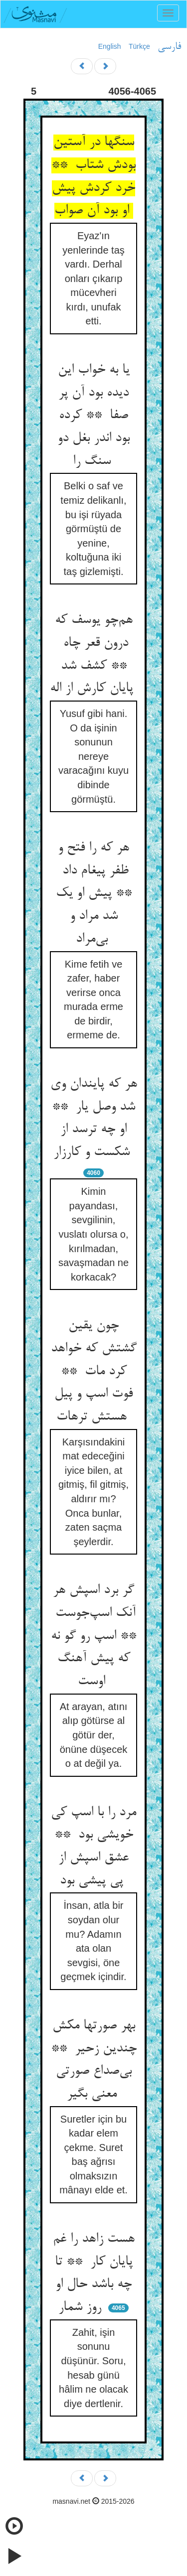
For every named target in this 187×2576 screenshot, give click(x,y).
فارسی (169, 47)
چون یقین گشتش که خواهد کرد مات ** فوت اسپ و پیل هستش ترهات (94, 1371)
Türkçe (139, 46)
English (109, 46)
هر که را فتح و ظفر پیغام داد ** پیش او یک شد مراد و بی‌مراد (94, 893)
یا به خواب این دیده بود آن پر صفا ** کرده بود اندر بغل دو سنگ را (93, 415)
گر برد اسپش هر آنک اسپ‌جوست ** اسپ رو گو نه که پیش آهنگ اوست (93, 1636)
